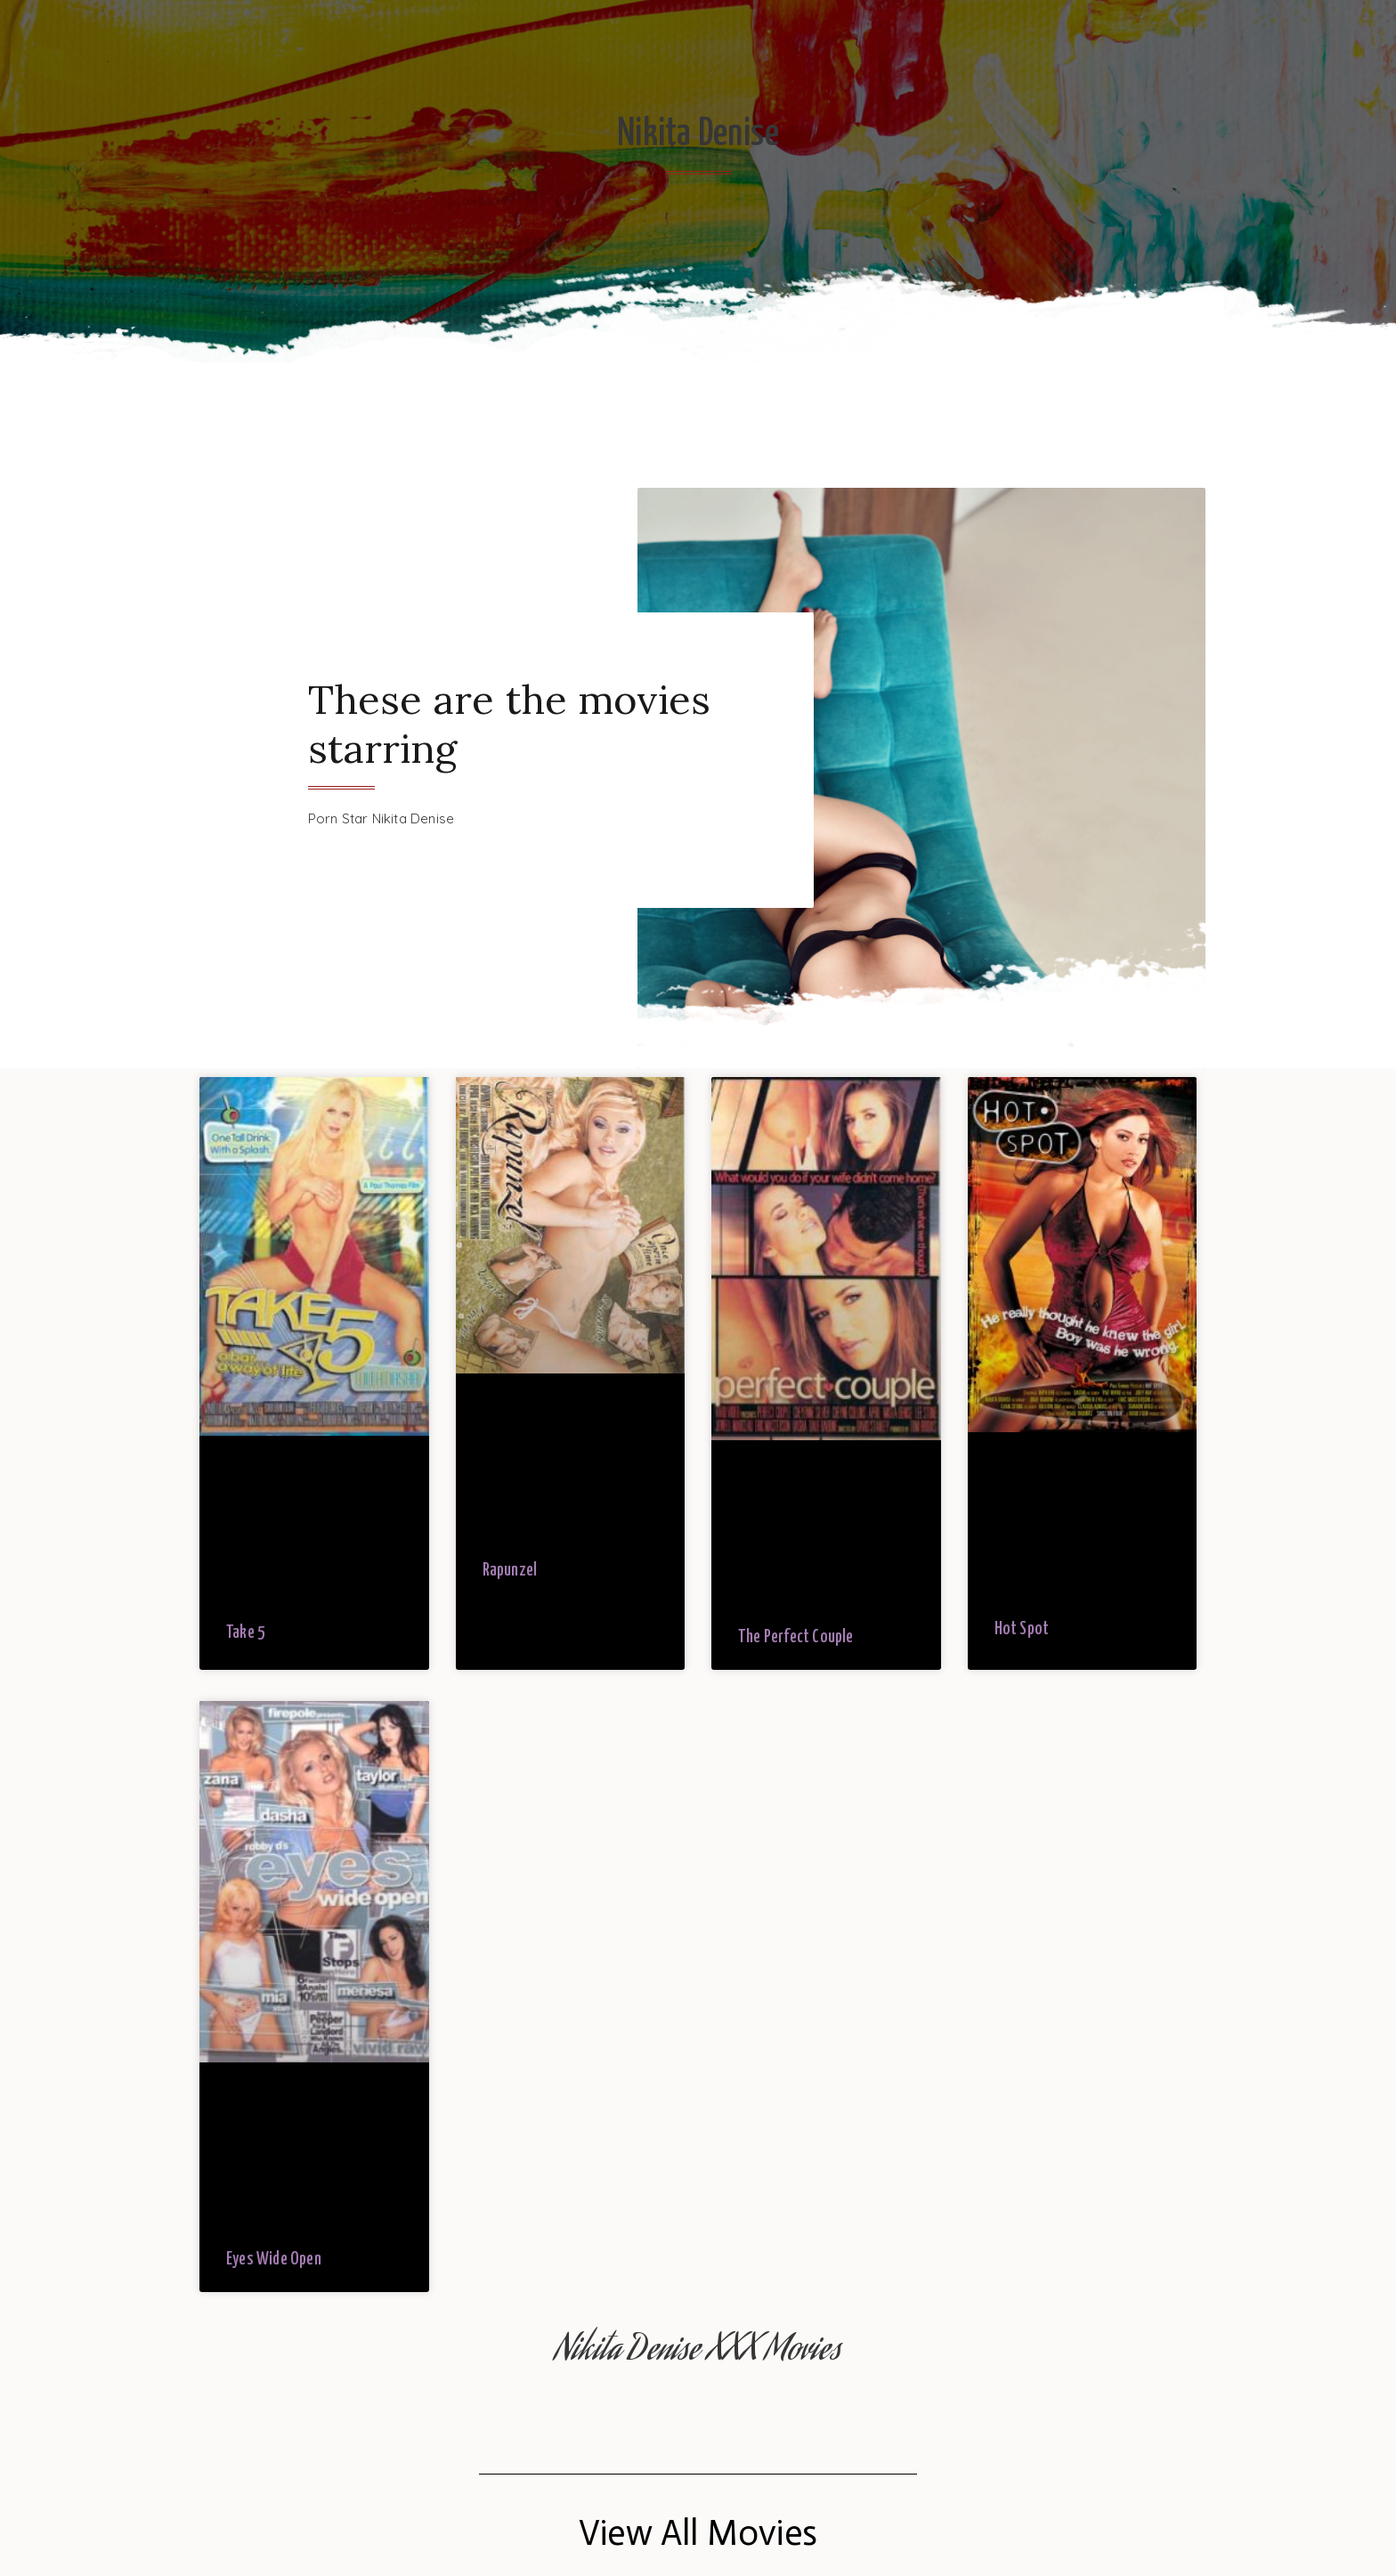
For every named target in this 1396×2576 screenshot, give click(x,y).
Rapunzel (510, 1570)
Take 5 (245, 1632)
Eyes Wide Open (273, 2259)
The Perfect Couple (796, 1637)
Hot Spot (1022, 1629)
